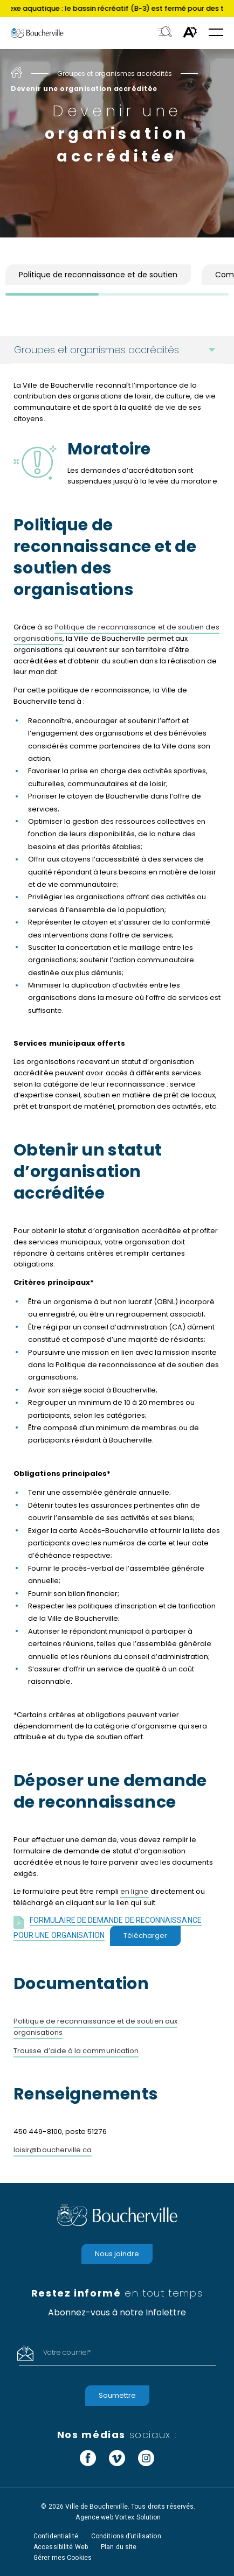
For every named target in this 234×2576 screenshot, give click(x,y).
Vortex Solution (138, 2517)
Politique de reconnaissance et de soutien (98, 274)
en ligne (134, 1891)
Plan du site (118, 2547)
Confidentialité (55, 2536)
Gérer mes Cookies (62, 2557)
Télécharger (145, 1935)
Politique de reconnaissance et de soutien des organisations (116, 632)
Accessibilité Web (60, 2547)
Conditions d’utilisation (126, 2536)
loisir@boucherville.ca (52, 2150)
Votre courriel (67, 2352)
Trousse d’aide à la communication (76, 2051)
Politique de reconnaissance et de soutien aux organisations (95, 2027)
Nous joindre (117, 2254)
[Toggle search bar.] (164, 33)
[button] (216, 33)
